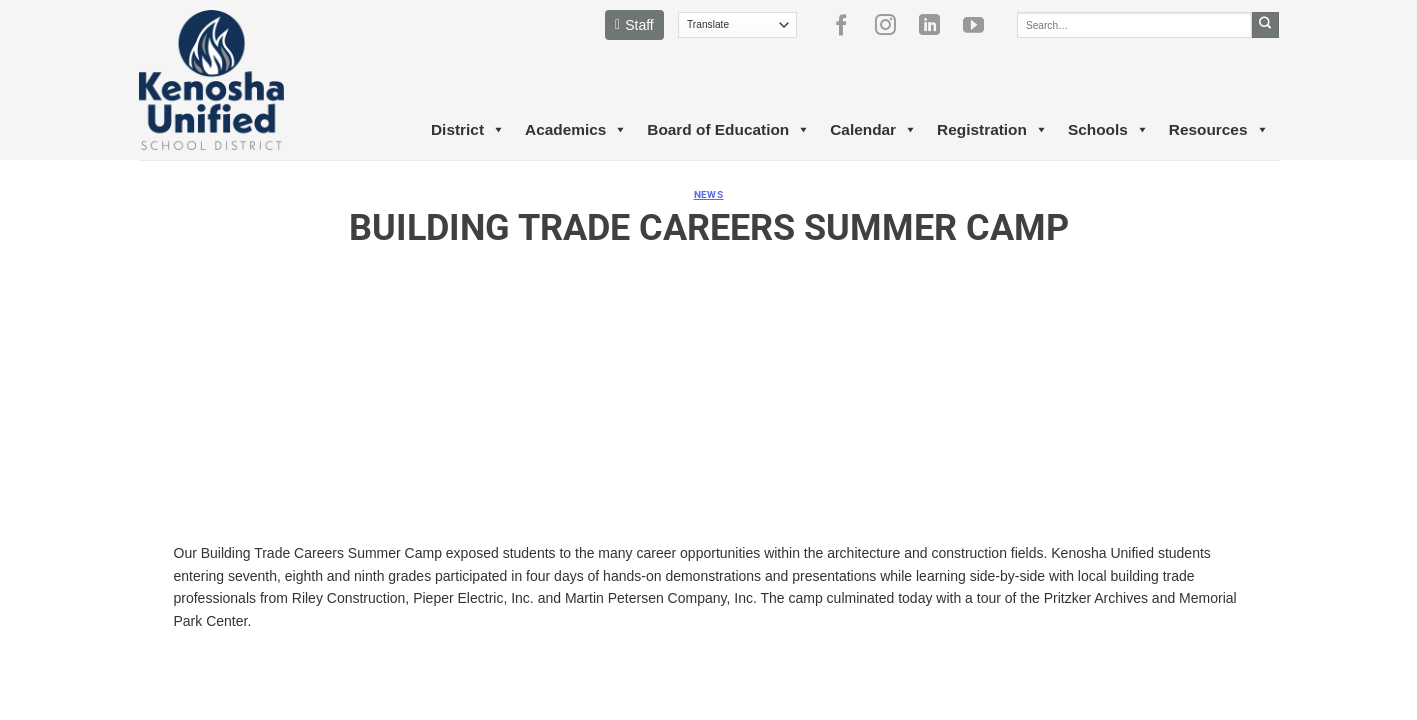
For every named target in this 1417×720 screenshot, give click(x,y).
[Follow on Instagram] (893, 25)
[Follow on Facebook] (849, 25)
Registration (992, 130)
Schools (1108, 130)
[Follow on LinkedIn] (937, 25)
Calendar (873, 130)
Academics (576, 130)
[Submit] (1265, 25)
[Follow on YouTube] (981, 25)
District (468, 130)
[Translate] (737, 25)
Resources (1219, 130)
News (709, 194)
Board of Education (728, 130)
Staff (634, 25)
